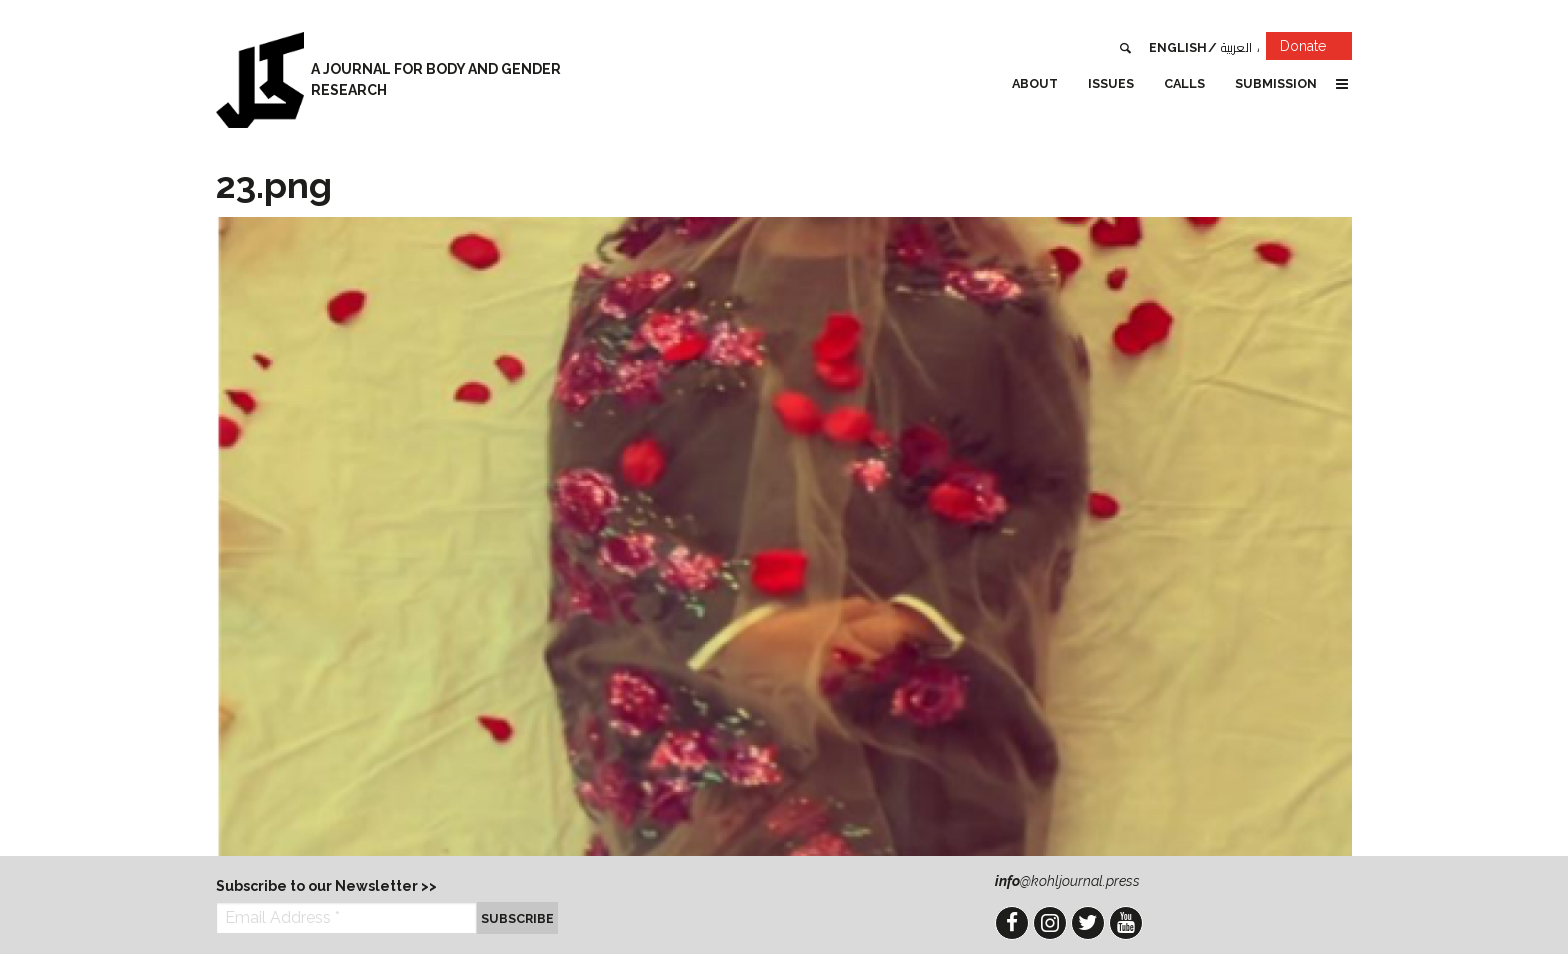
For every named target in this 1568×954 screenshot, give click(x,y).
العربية (1236, 47)
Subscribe (517, 918)
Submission (1276, 83)
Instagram (1050, 923)
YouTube (1126, 923)
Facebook (1012, 923)
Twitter (1088, 923)
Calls (1184, 83)
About (1035, 83)
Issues (1111, 83)
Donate (1316, 49)
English (1178, 47)
